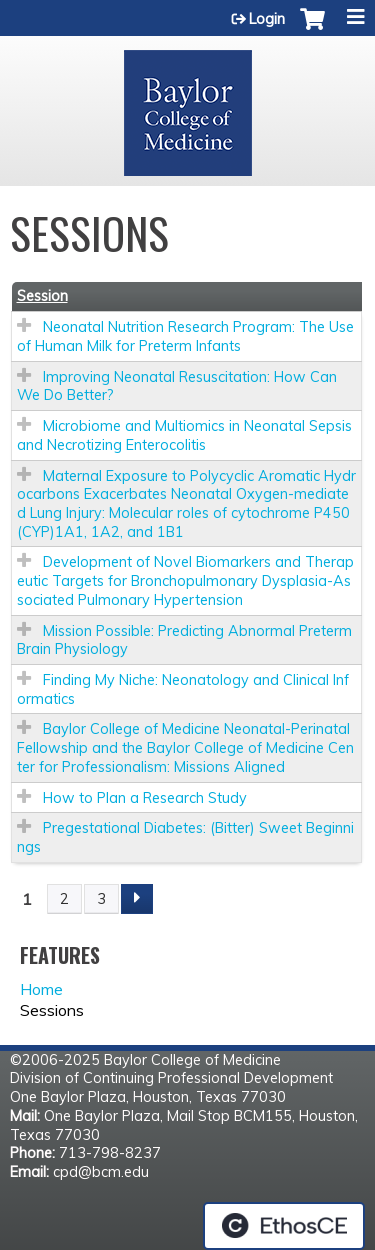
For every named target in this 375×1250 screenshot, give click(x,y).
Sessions (52, 1010)
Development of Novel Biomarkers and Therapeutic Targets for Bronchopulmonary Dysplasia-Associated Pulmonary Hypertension (185, 580)
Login (267, 19)
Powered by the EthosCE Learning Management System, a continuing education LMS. (284, 1226)
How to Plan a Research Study (145, 798)
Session (42, 296)
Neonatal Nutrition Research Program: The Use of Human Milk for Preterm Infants (185, 336)
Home (41, 989)
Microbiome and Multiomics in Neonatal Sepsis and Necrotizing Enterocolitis (184, 435)
